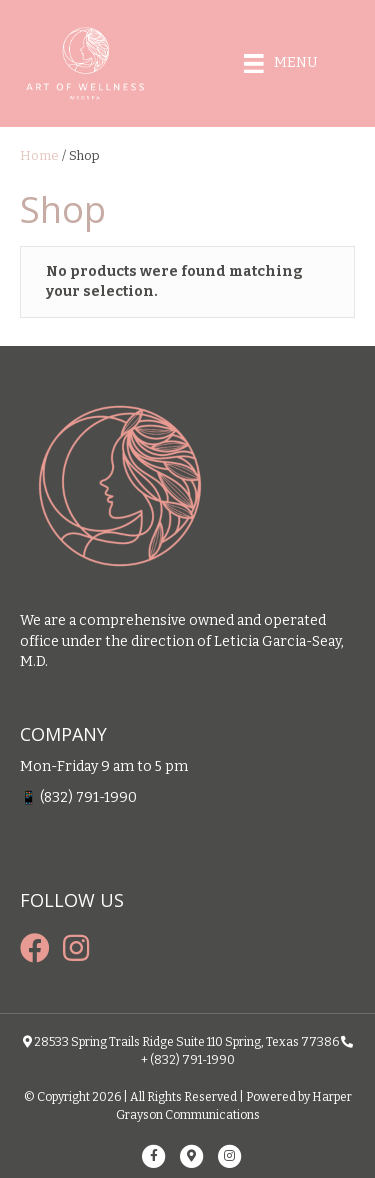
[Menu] (281, 64)
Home (39, 155)
